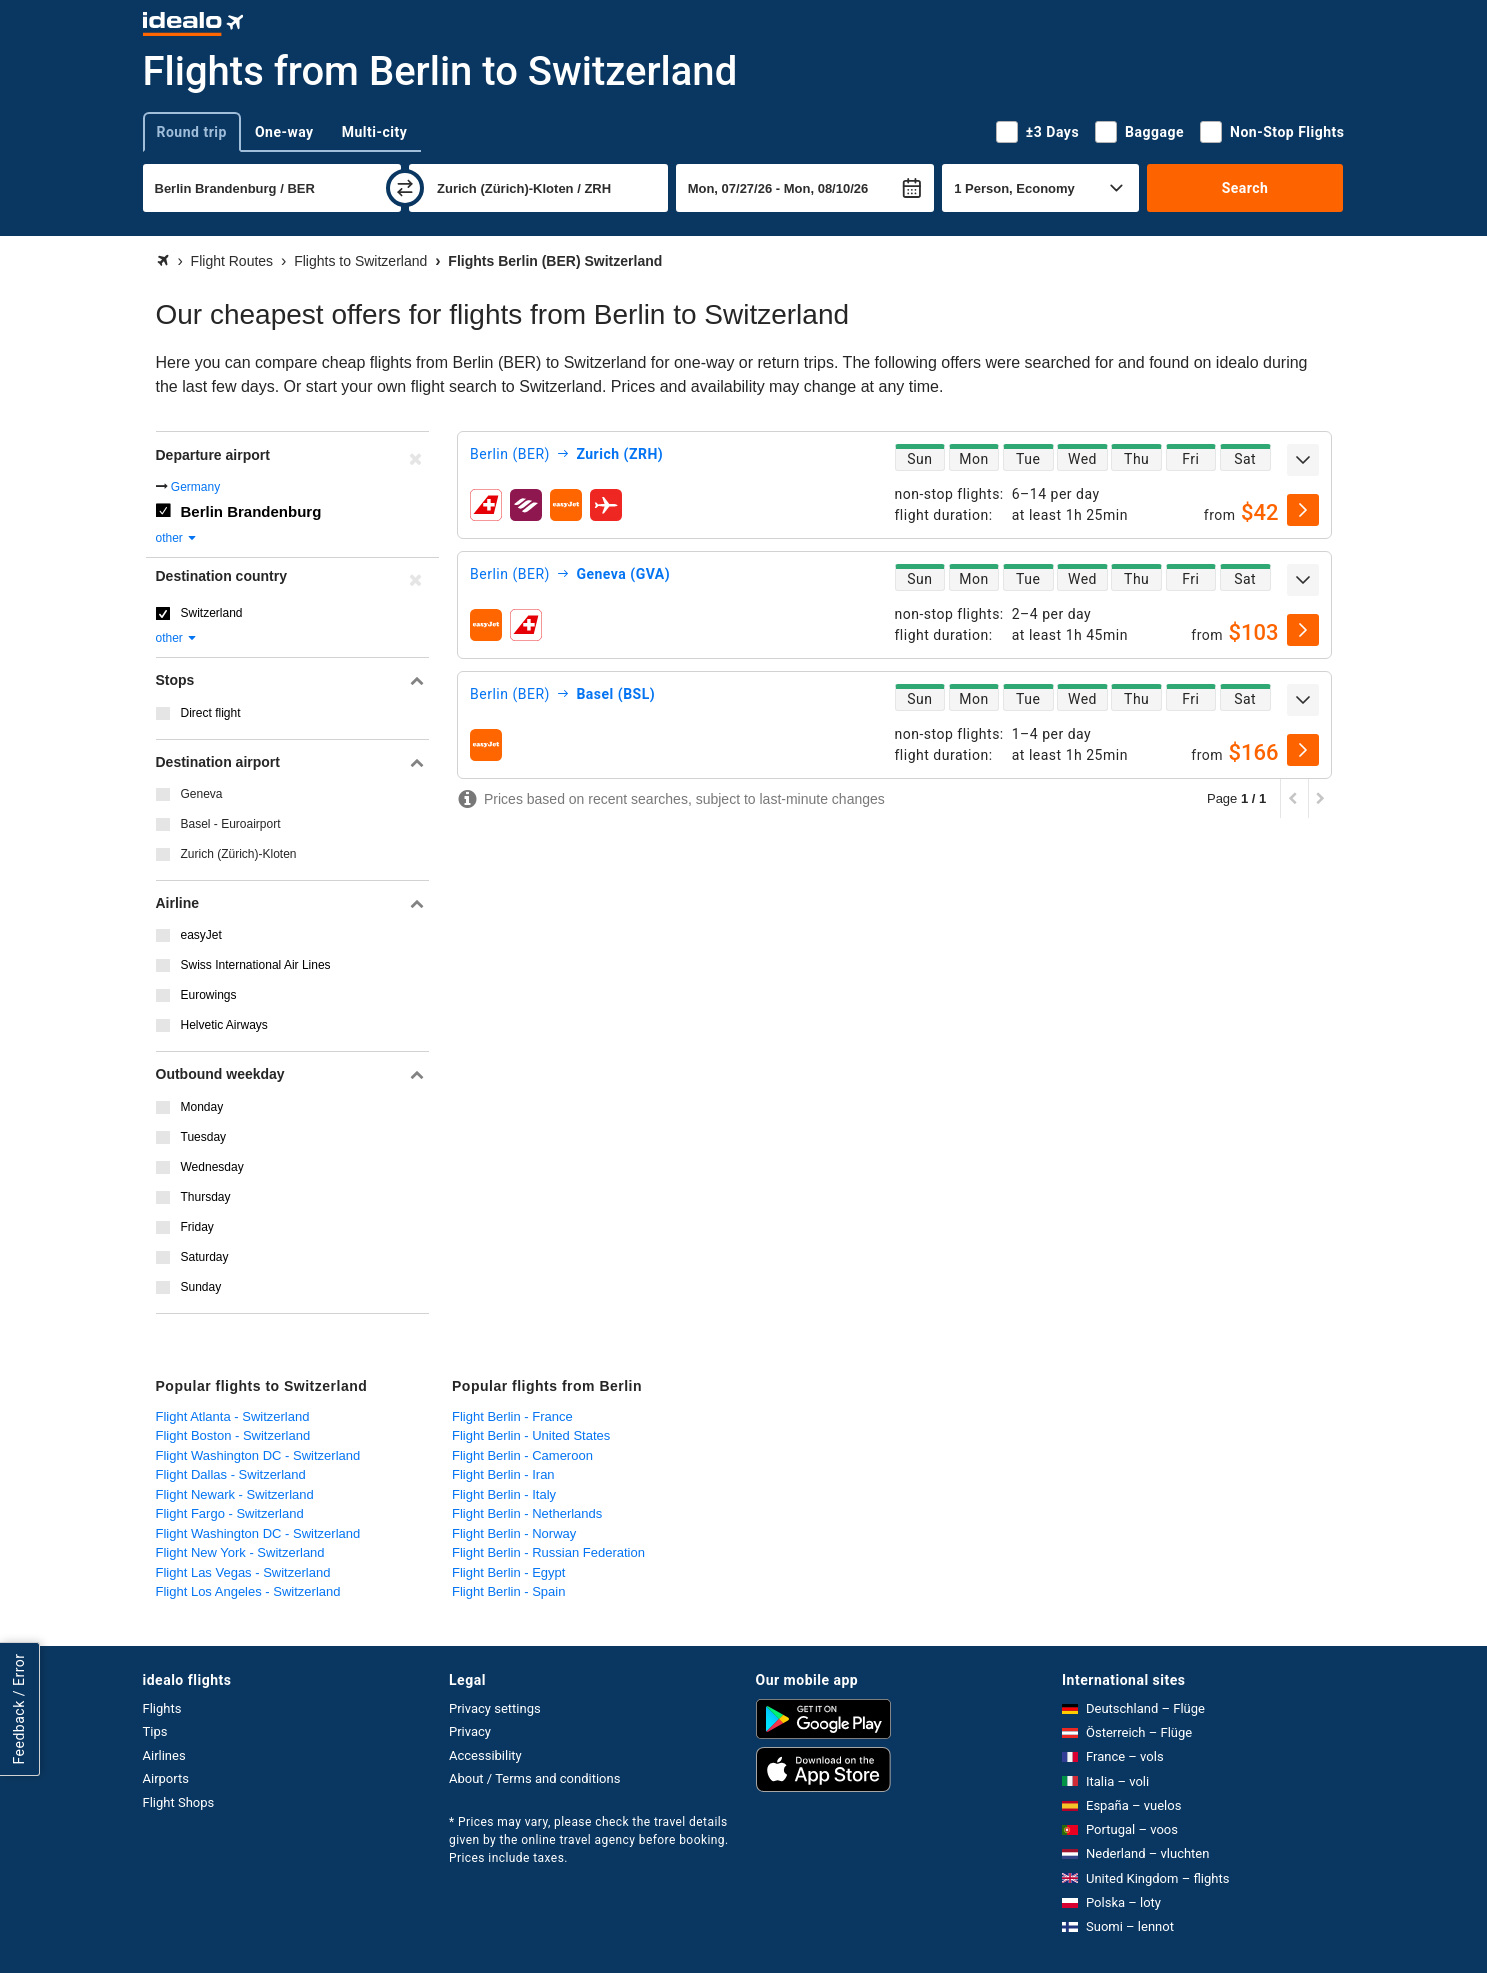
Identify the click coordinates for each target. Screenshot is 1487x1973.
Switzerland (212, 613)
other (177, 538)
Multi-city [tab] (375, 132)
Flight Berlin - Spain (508, 1591)
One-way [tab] (284, 132)
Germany (195, 487)
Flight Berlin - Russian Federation (548, 1552)
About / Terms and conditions (534, 1778)
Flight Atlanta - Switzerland (233, 1416)
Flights (162, 1708)
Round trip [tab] (192, 132)
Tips (155, 1731)
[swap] (405, 188)
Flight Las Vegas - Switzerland (243, 1572)
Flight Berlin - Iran (503, 1474)
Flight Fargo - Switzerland (230, 1513)
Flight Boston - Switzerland (233, 1435)
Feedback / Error (19, 1708)
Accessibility (485, 1755)
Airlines (164, 1755)
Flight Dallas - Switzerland (231, 1474)
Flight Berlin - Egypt (508, 1572)
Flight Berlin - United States (531, 1435)
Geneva (202, 794)
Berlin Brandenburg (251, 511)
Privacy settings (495, 1708)
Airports (166, 1778)
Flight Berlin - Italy (504, 1494)
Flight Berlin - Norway (514, 1533)
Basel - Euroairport (231, 824)
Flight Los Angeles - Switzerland (248, 1591)
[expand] (1303, 460)
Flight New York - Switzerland (240, 1552)
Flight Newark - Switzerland (235, 1494)
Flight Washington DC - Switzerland (258, 1455)
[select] (1303, 510)
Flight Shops (179, 1802)
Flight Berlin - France (512, 1416)
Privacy (470, 1731)
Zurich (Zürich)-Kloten (239, 854)
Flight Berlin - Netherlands (527, 1513)
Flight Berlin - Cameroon (522, 1455)
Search (1245, 188)
